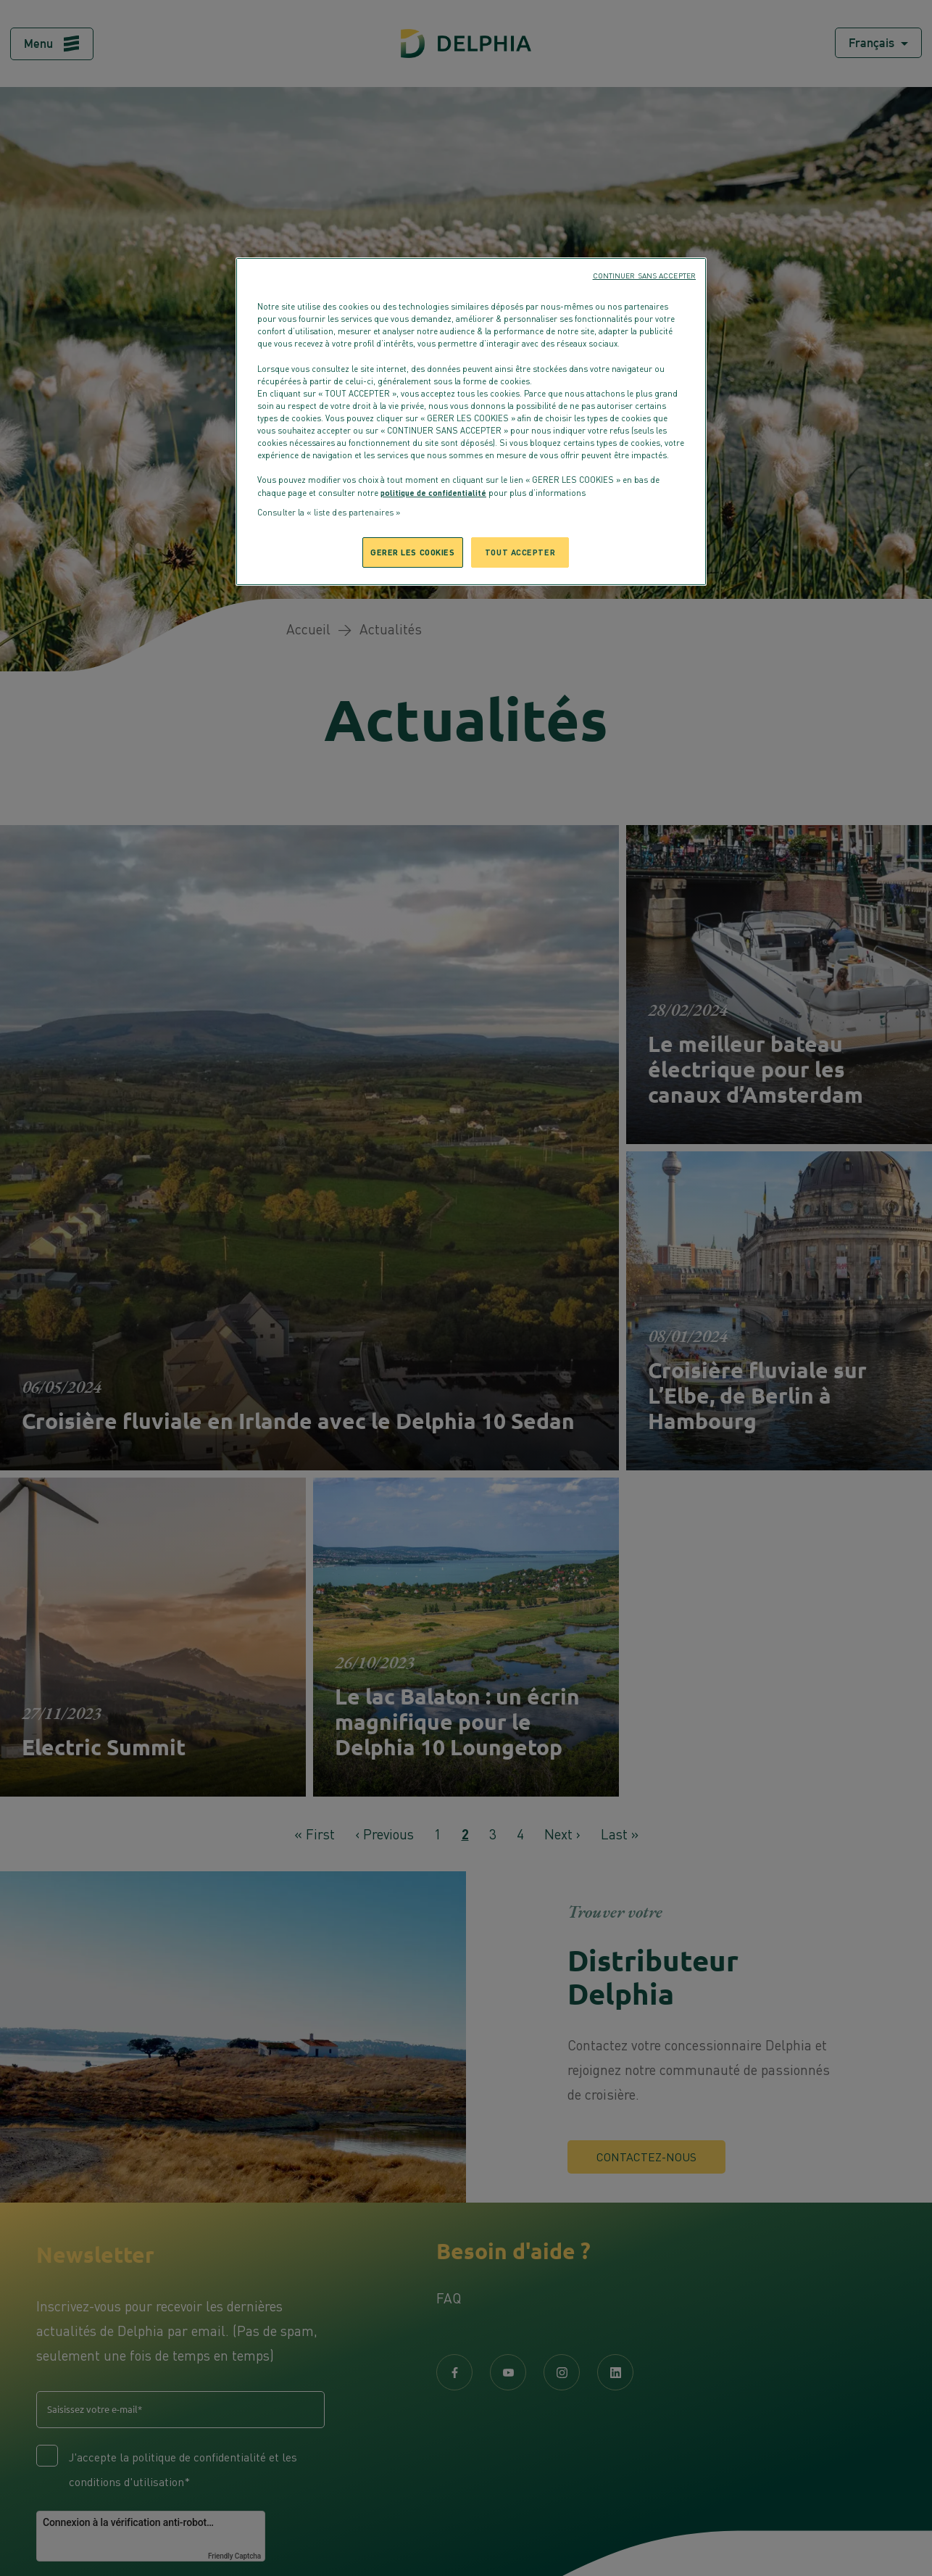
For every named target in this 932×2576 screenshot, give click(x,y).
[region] (471, 421)
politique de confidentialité (433, 492)
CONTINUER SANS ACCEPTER (644, 275)
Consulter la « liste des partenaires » (328, 513)
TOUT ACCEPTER (520, 552)
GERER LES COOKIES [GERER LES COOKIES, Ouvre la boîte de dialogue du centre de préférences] (412, 552)
